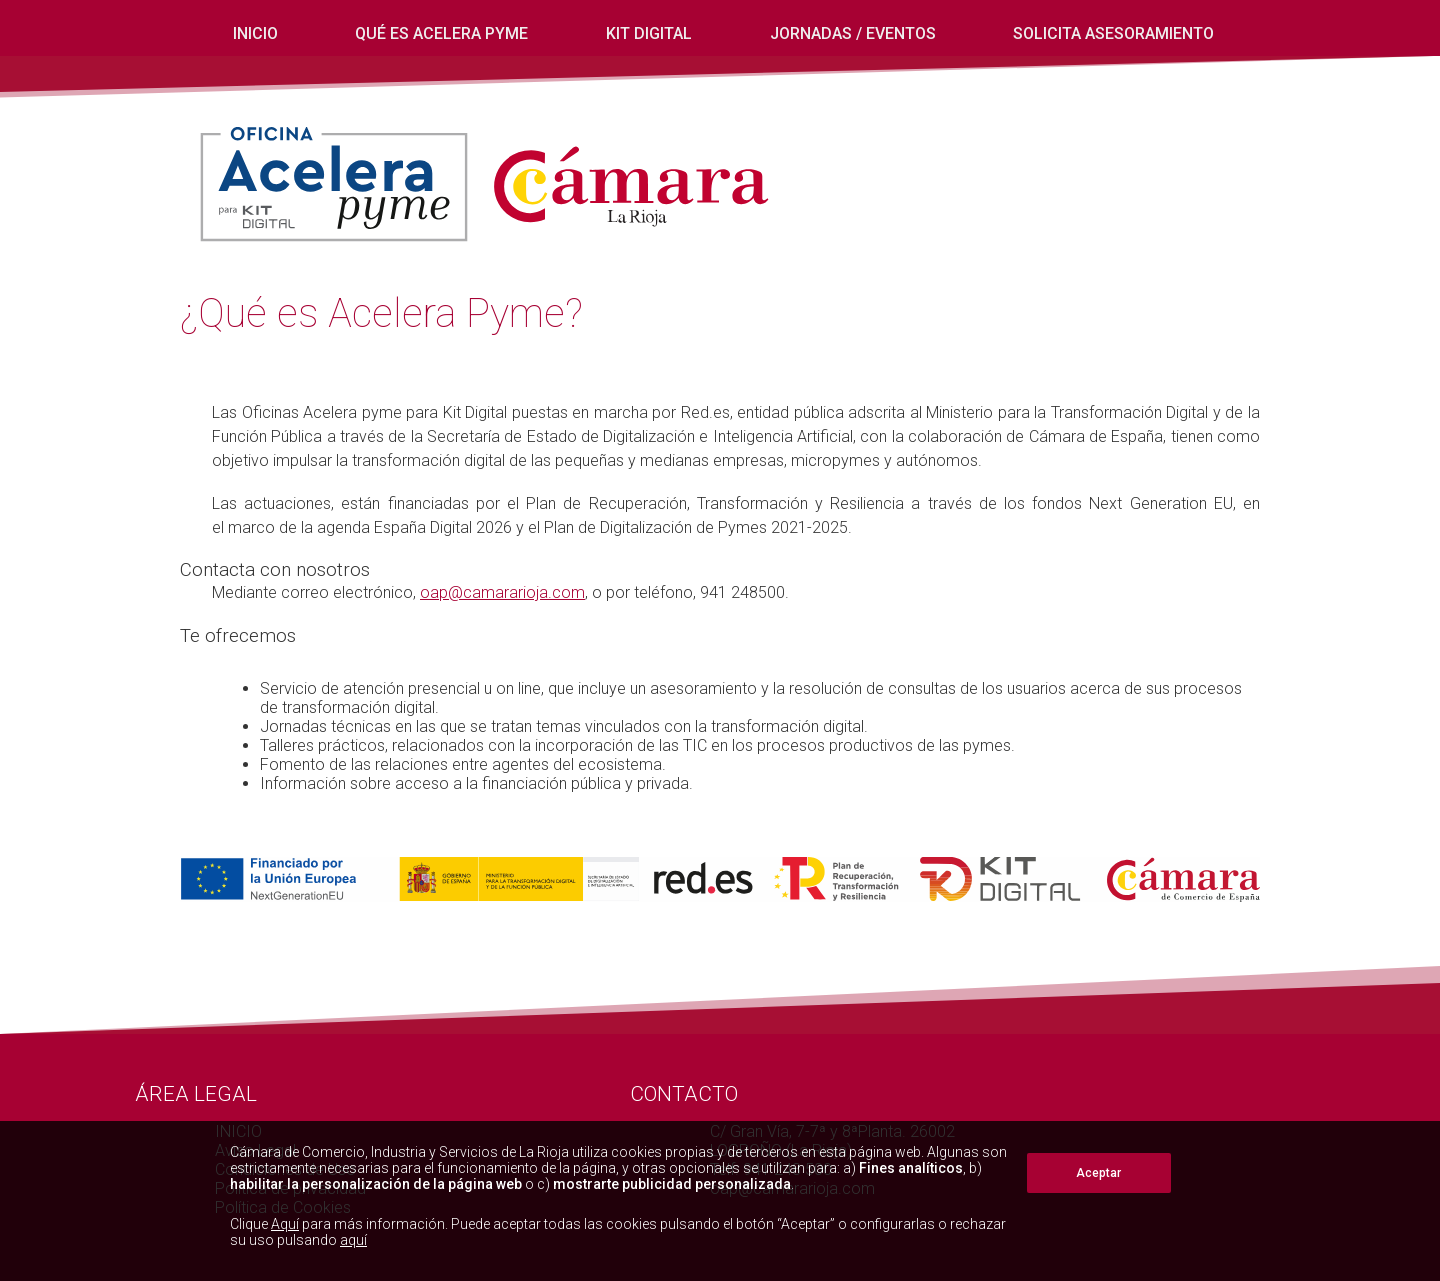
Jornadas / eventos (853, 33)
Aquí (285, 1224)
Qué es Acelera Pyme (441, 33)
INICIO (255, 33)
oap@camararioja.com (502, 592)
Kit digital (649, 33)
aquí (353, 1240)
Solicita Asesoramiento (1113, 33)
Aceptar (1098, 1173)
